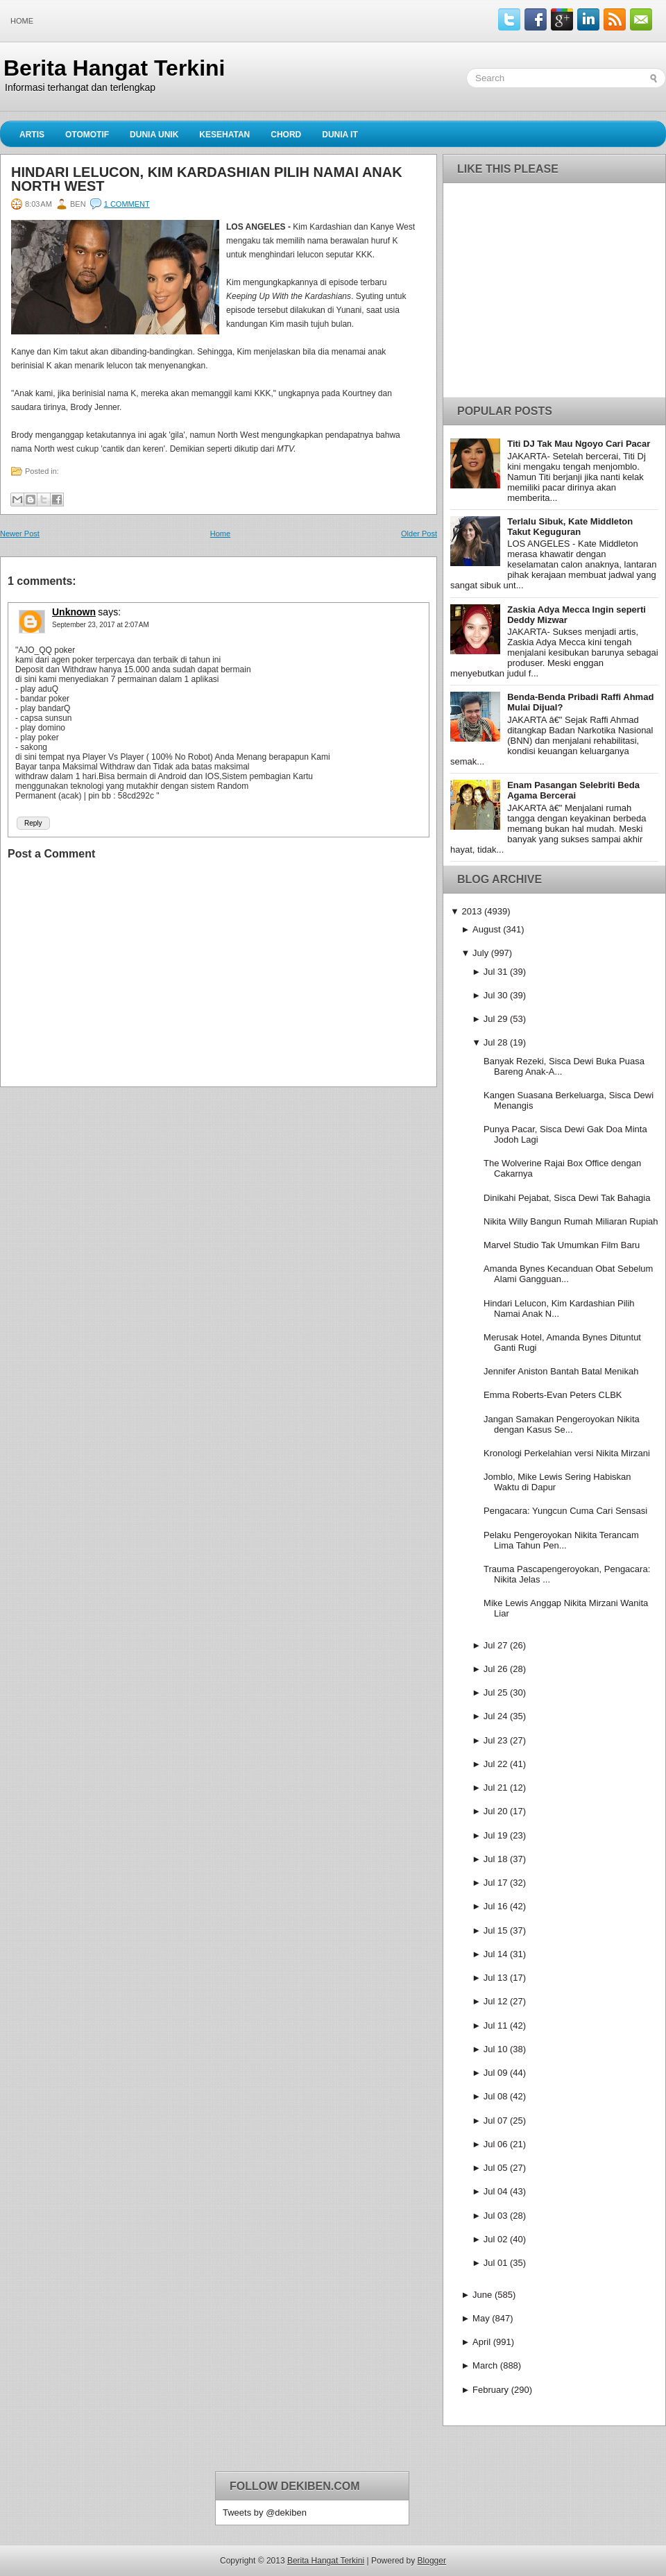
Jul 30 (496, 995)
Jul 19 (496, 1835)
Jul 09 (496, 2072)
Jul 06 (496, 2144)
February (490, 2390)
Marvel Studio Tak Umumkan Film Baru (562, 1245)
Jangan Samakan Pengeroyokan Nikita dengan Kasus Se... (562, 1424)
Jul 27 (496, 1645)
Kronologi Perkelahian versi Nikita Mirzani (567, 1453)
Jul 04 (496, 2191)
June (482, 2294)
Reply (33, 823)
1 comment (127, 204)
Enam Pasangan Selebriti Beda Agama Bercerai (573, 790)
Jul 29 (496, 1019)
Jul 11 (496, 2025)
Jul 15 (496, 1930)
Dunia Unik (154, 134)
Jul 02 (496, 2239)
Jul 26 (496, 1669)
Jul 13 (496, 1977)
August (486, 929)
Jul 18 (496, 1859)
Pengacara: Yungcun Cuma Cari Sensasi (565, 1510)
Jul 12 (496, 2001)
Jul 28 (496, 1042)
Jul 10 (496, 2049)
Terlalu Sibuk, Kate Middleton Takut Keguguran (570, 526)
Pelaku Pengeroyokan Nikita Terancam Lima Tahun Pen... (561, 1540)
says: (109, 611)
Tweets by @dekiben (265, 2512)
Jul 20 (496, 1811)
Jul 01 (496, 2263)
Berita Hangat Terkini (114, 68)
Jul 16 (496, 1906)
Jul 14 (496, 1954)
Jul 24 (496, 1716)
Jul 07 (496, 2120)
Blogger (432, 2561)
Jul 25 (496, 1692)
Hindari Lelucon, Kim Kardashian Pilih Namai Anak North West (206, 179)
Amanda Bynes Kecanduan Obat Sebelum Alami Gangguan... (568, 1273)
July (480, 953)
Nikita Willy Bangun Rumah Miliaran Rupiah (571, 1221)
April (481, 2342)
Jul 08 (496, 2096)
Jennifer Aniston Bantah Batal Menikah (561, 1371)
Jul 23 (496, 1740)
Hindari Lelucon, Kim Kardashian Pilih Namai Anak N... (559, 1308)
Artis (31, 134)
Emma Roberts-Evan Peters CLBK (553, 1395)
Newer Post (20, 533)
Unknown (74, 611)
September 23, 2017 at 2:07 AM (100, 625)
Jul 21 (496, 1787)
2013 (471, 911)
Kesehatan (224, 134)
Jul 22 (496, 1764)
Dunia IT (340, 134)
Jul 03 (496, 2215)
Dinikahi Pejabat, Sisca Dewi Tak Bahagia (567, 1198)
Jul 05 (496, 2168)
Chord (286, 134)
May (481, 2318)
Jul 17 (496, 1882)
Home (21, 21)
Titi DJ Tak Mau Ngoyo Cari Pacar (578, 443)
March (484, 2365)
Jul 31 (496, 971)
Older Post (419, 533)
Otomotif (87, 134)
